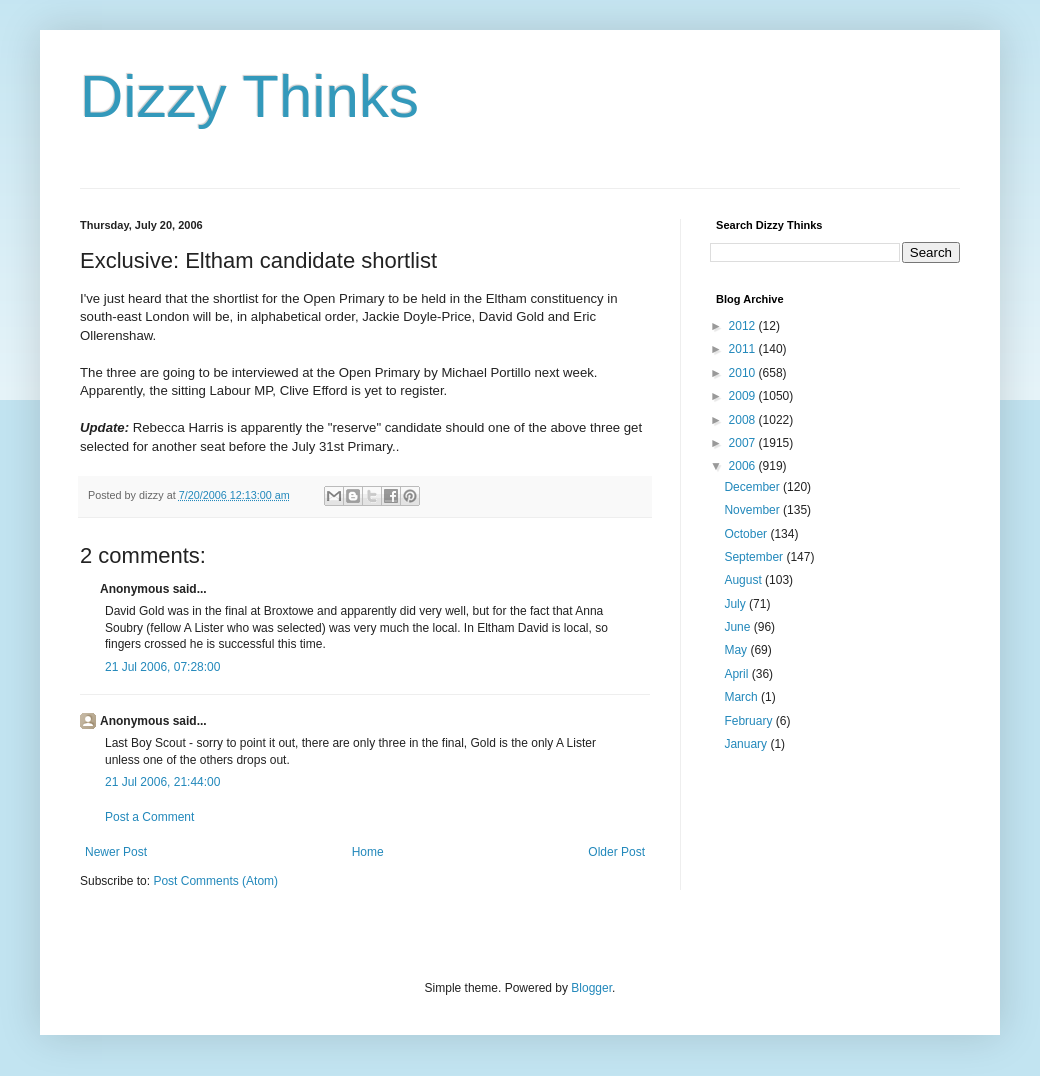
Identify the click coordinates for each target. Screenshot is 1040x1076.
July (736, 604)
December (753, 487)
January (747, 744)
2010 (744, 373)
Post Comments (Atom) (215, 881)
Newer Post (116, 852)
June (738, 627)
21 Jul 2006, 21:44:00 (162, 782)
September (755, 557)
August (744, 580)
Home (368, 852)
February (749, 721)
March (742, 697)
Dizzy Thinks (249, 96)
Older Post (616, 852)
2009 (744, 396)
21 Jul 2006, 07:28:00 (162, 667)
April (737, 674)
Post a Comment (149, 817)
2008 (744, 420)
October (747, 534)
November (753, 510)
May (737, 650)
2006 (744, 466)
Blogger (591, 988)
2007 (744, 443)
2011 (744, 349)
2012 (744, 326)
